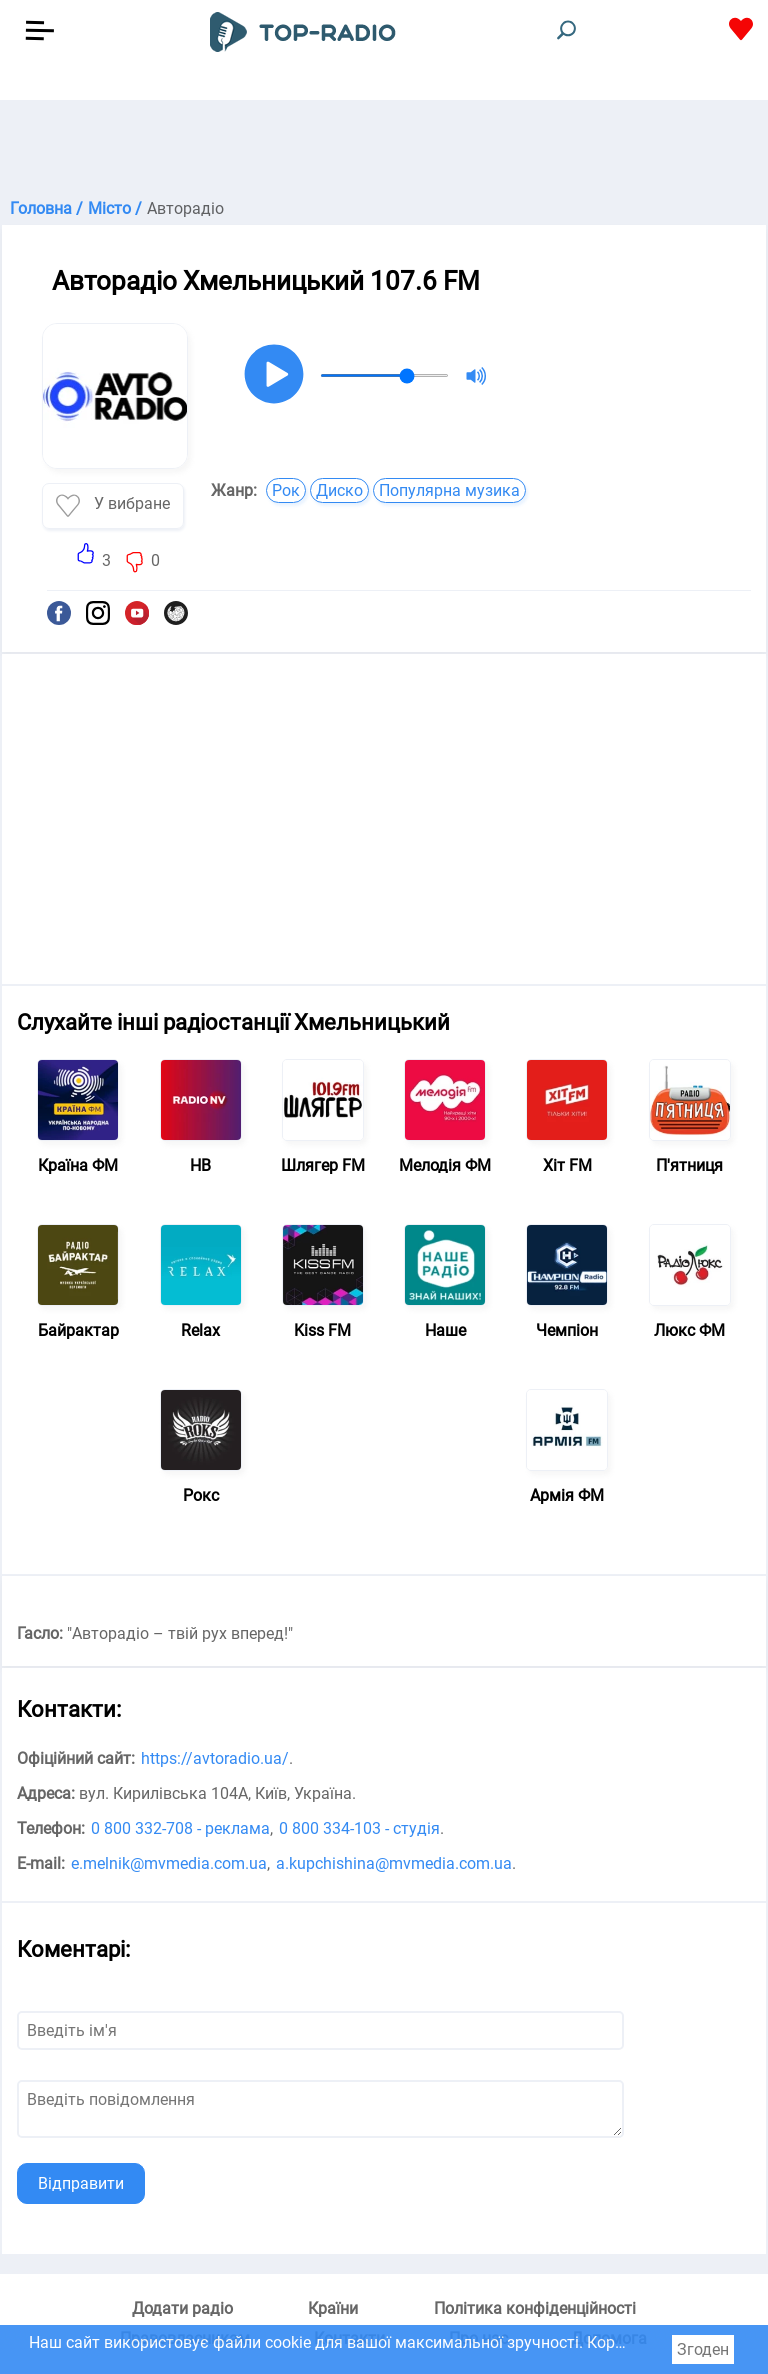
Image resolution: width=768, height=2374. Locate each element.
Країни (333, 2308)
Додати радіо (182, 2308)
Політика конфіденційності (535, 2308)
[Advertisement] (384, 150)
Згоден (703, 2349)
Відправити (81, 2183)
